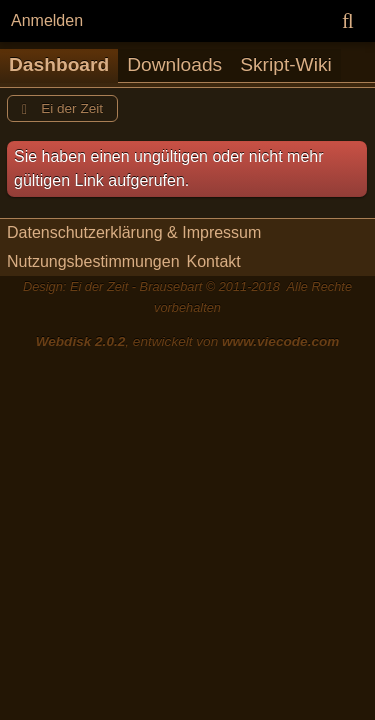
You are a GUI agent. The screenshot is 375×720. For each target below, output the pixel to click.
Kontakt (214, 261)
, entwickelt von (188, 341)
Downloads (174, 64)
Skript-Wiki (286, 64)
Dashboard (59, 64)
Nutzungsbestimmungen (93, 261)
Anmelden (47, 20)
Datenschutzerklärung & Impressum (134, 232)
